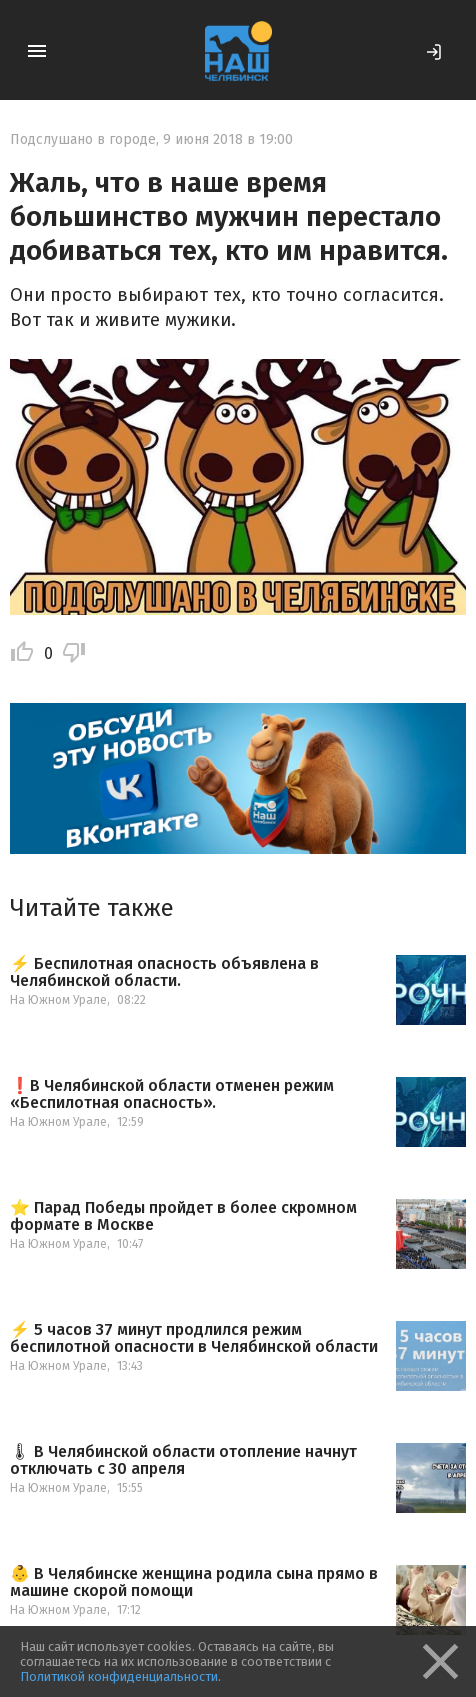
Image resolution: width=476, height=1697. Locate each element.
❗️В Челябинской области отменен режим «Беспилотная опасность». (172, 1094)
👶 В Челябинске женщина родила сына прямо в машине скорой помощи (194, 1582)
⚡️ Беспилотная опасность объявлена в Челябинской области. (164, 972)
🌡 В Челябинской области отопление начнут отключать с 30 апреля (183, 1460)
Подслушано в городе (83, 139)
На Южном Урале (58, 1000)
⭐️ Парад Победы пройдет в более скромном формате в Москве (183, 1216)
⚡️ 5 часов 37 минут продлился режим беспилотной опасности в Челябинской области (194, 1338)
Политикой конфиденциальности (119, 1676)
